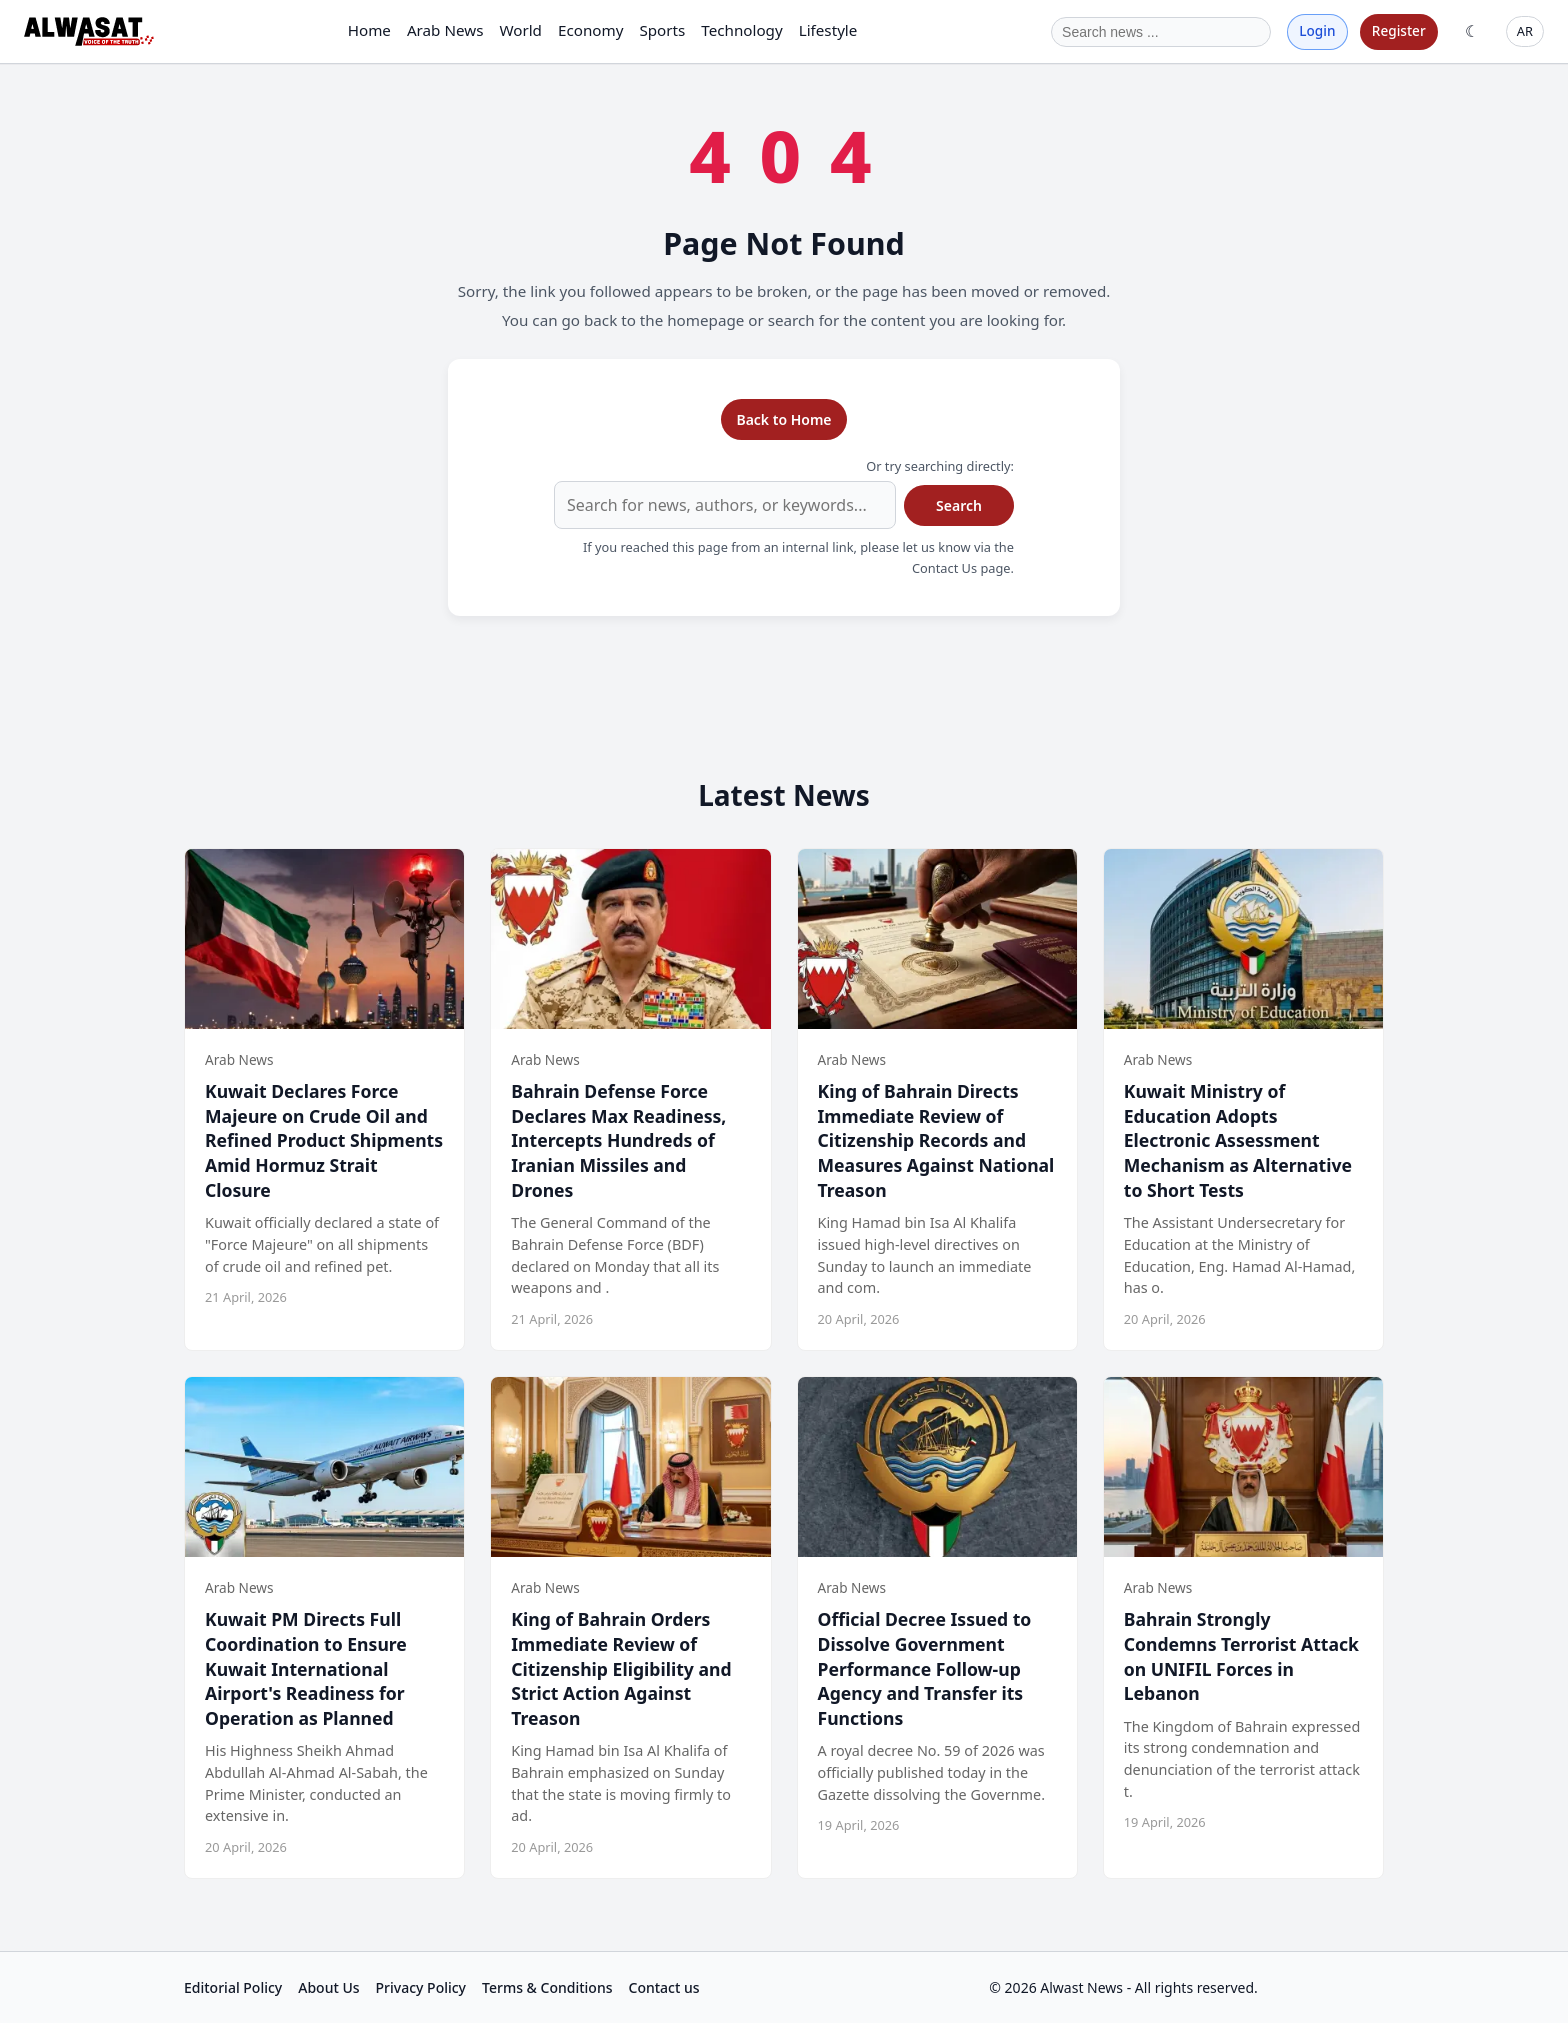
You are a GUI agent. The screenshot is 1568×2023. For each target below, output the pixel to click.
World (520, 30)
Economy (590, 30)
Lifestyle (828, 30)
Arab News (445, 30)
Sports (662, 30)
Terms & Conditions (547, 1987)
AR (1525, 31)
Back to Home (783, 419)
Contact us (664, 1987)
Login (1317, 30)
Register (1399, 30)
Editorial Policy (233, 1987)
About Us (328, 1987)
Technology (741, 30)
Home (369, 30)
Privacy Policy (421, 1987)
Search (959, 505)
